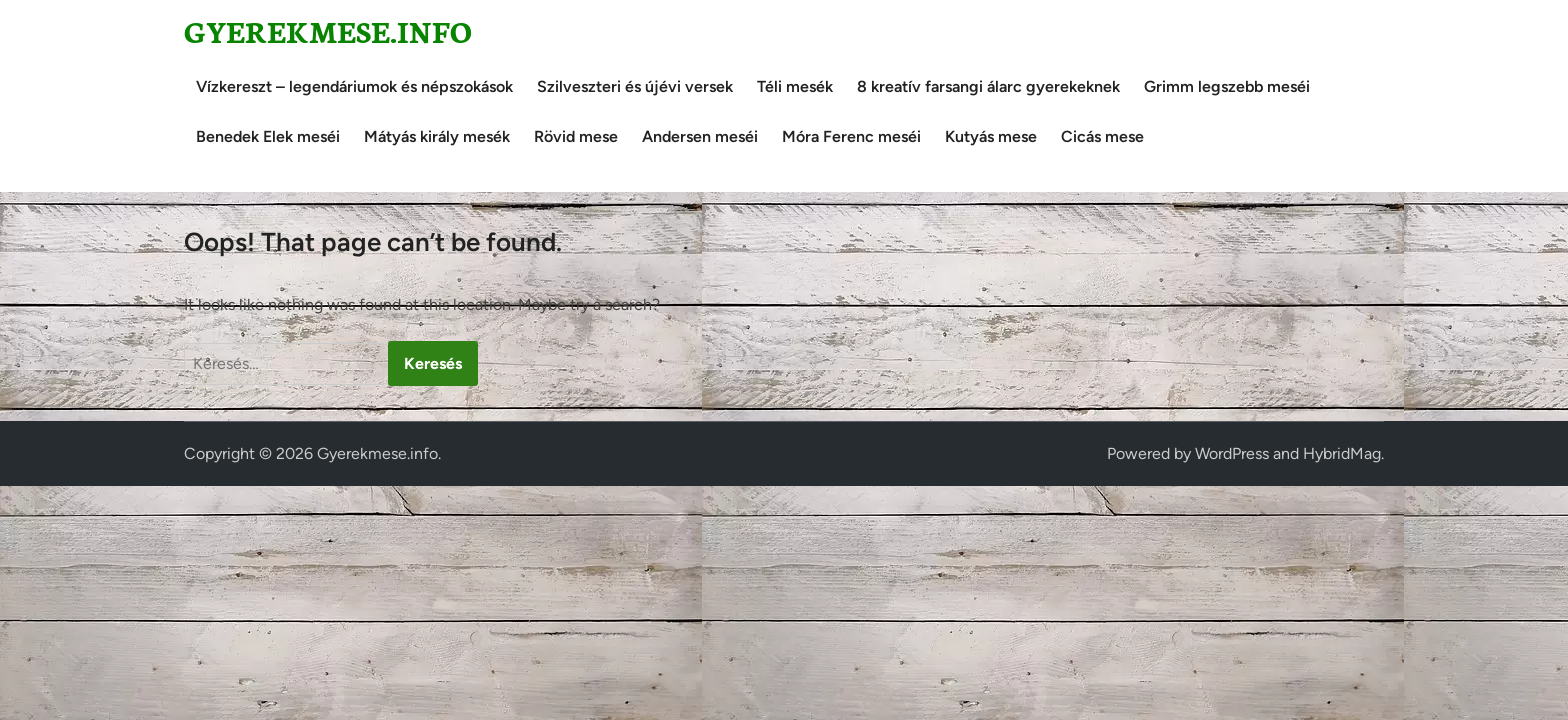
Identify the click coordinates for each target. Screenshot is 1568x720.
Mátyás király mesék (437, 136)
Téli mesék (795, 86)
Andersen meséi (700, 136)
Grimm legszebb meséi (1227, 86)
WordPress (1232, 453)
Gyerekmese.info (328, 30)
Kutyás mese (991, 136)
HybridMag (1342, 453)
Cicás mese (1102, 136)
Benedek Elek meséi (268, 136)
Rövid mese (576, 136)
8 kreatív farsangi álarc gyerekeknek (988, 86)
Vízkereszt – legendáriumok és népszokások (354, 86)
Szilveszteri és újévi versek (635, 86)
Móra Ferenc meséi (851, 136)
